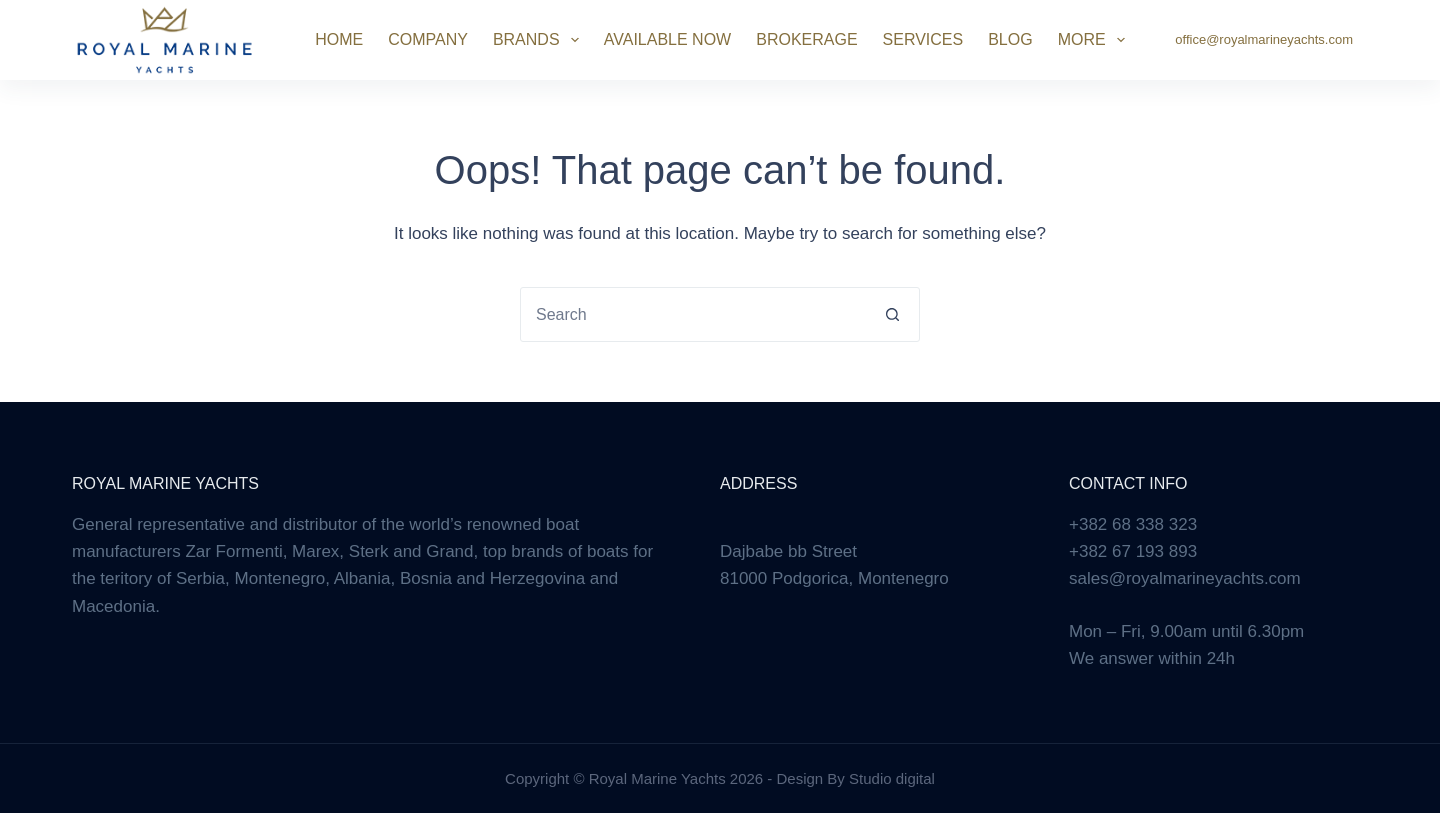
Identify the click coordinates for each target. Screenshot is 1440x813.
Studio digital (892, 778)
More (1095, 40)
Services (923, 39)
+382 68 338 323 (1133, 524)
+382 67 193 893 (1133, 551)
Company (428, 39)
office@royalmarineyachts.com (1264, 39)
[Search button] (892, 314)
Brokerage (806, 39)
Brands (540, 40)
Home (339, 39)
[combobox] (693, 314)
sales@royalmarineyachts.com (1185, 578)
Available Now (667, 39)
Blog (1010, 39)
